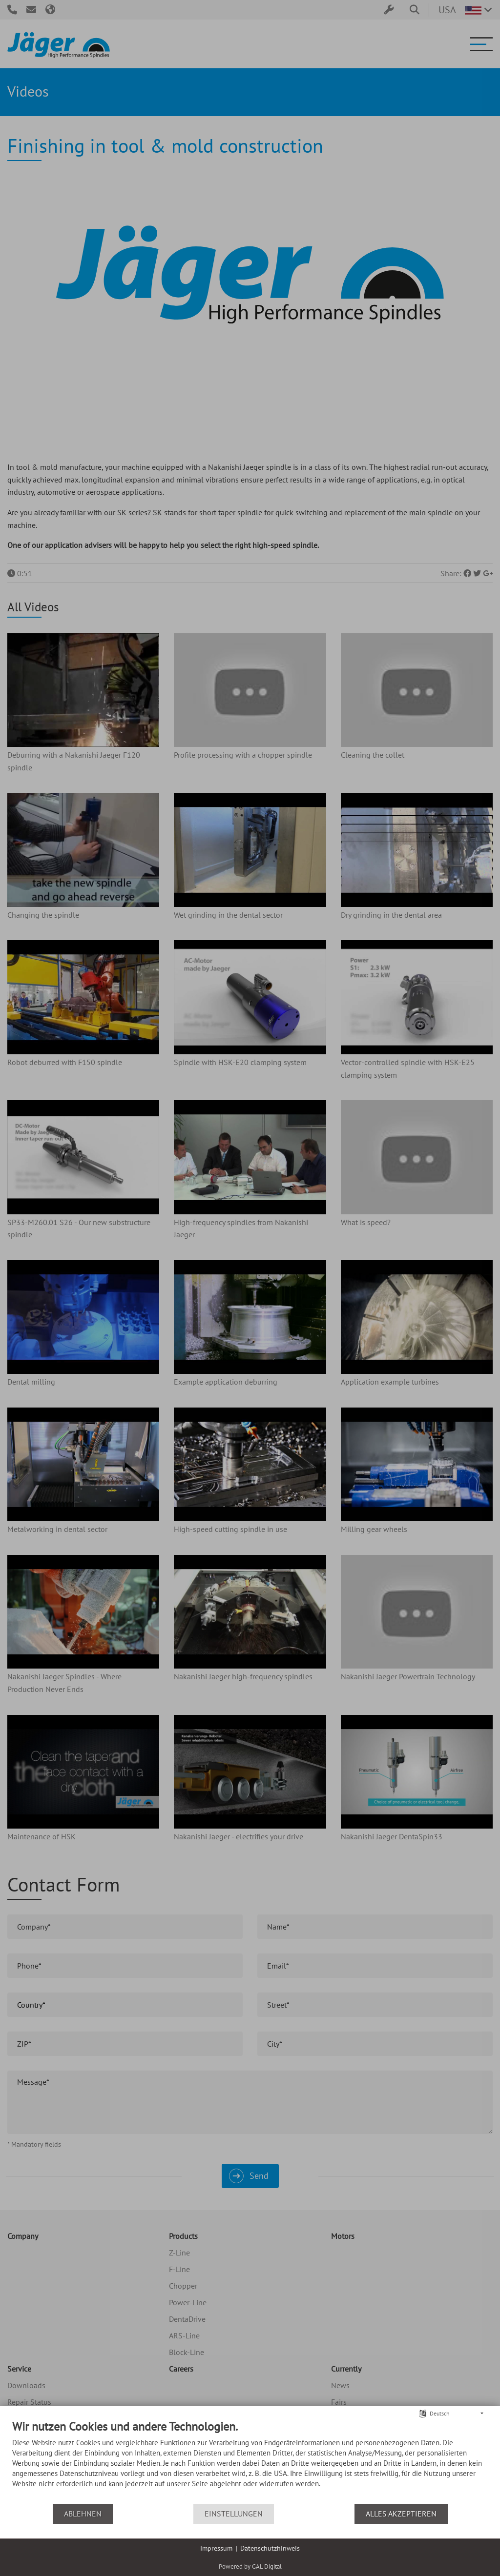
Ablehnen (83, 2513)
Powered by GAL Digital (250, 2566)
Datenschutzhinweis (270, 2548)
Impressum (216, 2548)
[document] (250, 2461)
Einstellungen (234, 2513)
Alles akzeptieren (401, 2513)
